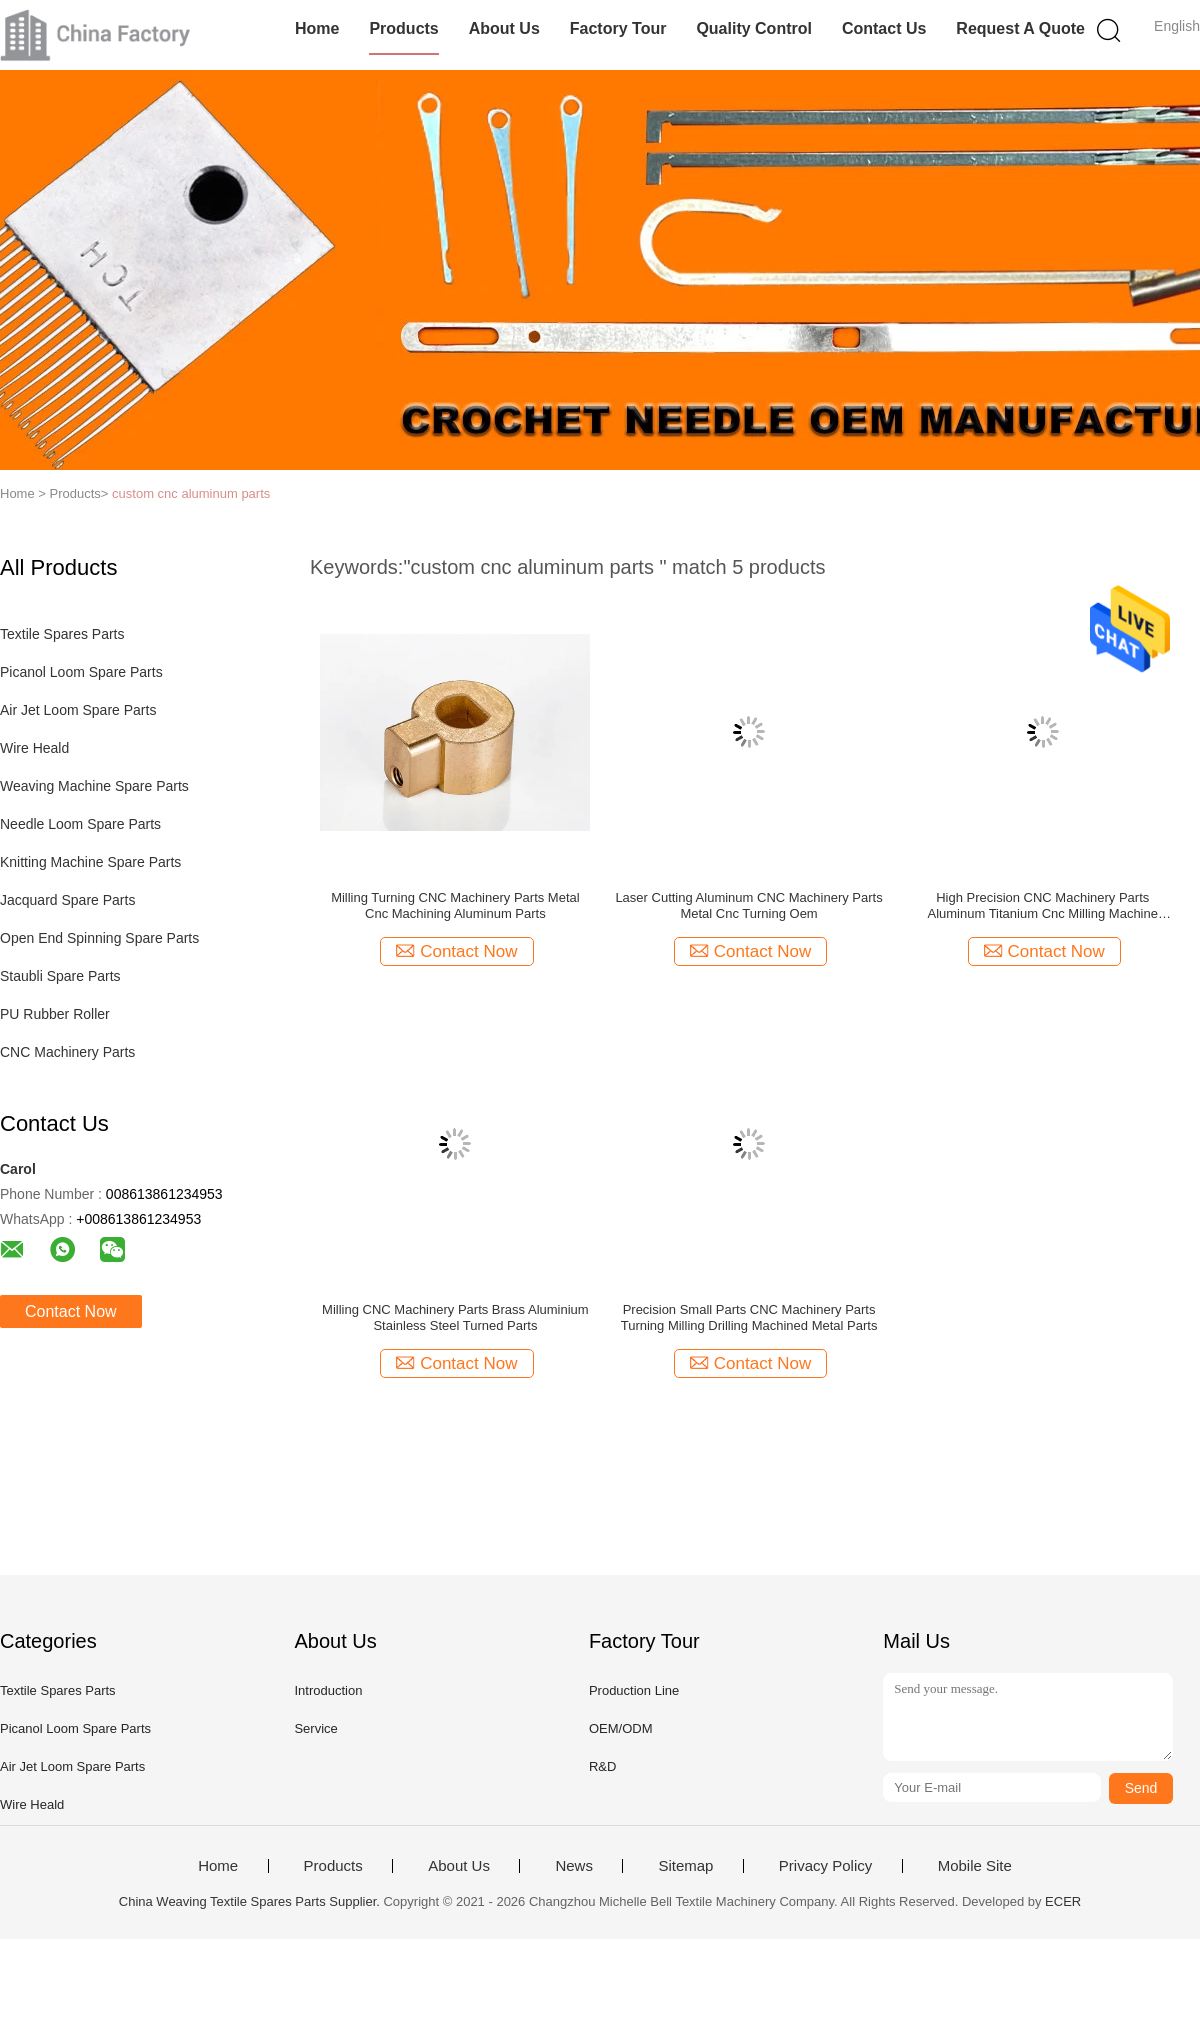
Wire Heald (34, 748)
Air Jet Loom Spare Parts (78, 710)
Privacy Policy (825, 1866)
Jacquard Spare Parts (67, 900)
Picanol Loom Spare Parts (81, 672)
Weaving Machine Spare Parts (94, 786)
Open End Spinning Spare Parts (99, 938)
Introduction (328, 1690)
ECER (1063, 1901)
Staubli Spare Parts (60, 976)
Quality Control (754, 28)
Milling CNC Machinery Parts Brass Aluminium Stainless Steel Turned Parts (455, 1317)
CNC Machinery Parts (67, 1052)
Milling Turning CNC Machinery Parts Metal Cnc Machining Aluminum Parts (455, 905)
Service (315, 1728)
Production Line (634, 1690)
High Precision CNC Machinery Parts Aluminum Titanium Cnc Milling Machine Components (1042, 906)
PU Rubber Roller (55, 1014)
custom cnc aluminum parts (191, 493)
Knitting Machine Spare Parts (90, 862)
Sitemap (685, 1866)
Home (317, 28)
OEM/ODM (621, 1728)
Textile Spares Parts (62, 634)
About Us (504, 28)
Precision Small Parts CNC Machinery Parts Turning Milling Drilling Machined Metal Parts (749, 1317)
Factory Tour (618, 28)
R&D (602, 1766)
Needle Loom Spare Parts (80, 824)
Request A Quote (1020, 28)
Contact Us (884, 28)
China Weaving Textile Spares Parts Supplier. (251, 1901)
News (574, 1866)
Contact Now (71, 1311)
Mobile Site (975, 1866)
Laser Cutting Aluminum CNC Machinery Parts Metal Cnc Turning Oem (748, 905)
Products (403, 28)
